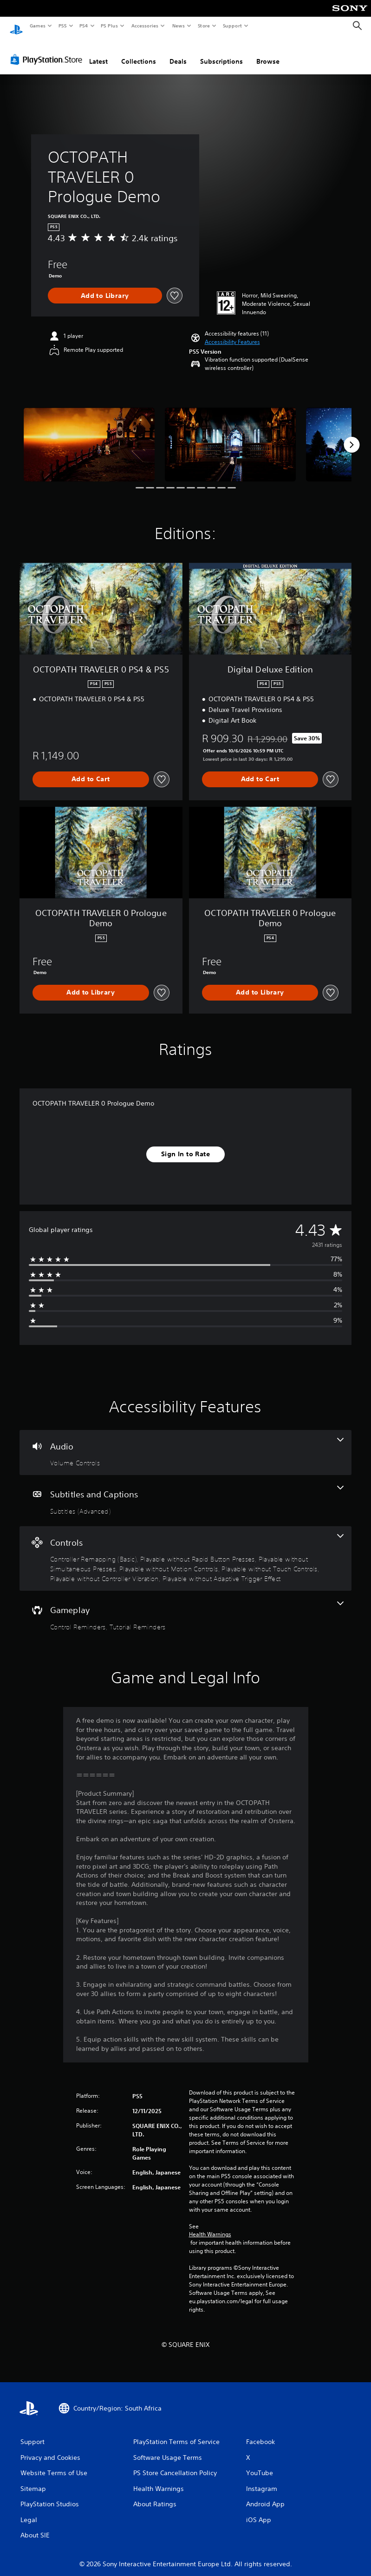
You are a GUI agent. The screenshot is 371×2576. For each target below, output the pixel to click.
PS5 (62, 25)
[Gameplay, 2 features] (185, 1607)
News (178, 25)
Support (231, 25)
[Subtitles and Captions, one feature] (185, 1492)
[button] (232, 333)
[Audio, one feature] (185, 1444)
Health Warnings (210, 2225)
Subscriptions (221, 52)
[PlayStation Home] (16, 26)
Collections (138, 52)
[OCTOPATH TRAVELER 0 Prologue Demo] (89, 435)
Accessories (144, 25)
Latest (98, 52)
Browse (268, 52)
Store (203, 25)
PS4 (83, 25)
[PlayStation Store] (48, 50)
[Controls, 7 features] (185, 1549)
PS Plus (109, 25)
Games (37, 25)
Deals (178, 52)
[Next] (351, 436)
